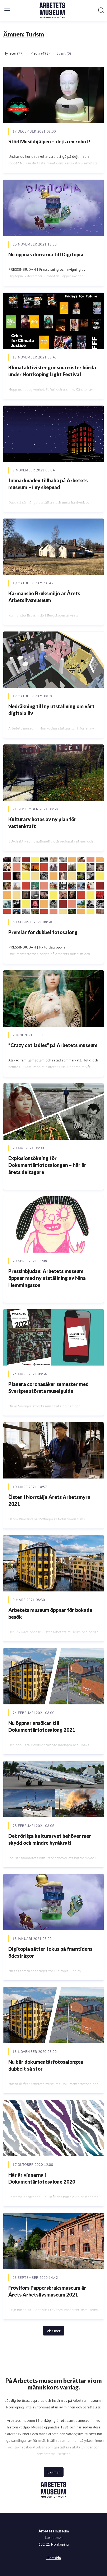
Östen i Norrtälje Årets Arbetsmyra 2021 (49, 1500)
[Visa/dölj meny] (7, 10)
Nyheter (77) (13, 53)
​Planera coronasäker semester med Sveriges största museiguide (48, 1387)
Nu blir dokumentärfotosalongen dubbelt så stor (45, 2065)
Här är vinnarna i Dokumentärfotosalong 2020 (41, 2178)
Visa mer (54, 2330)
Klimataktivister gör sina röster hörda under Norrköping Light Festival (52, 370)
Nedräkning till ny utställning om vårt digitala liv (51, 709)
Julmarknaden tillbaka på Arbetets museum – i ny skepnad (48, 483)
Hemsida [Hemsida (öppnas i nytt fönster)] (53, 2557)
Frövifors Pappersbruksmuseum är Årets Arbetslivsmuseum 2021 (47, 2291)
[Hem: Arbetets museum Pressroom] (52, 10)
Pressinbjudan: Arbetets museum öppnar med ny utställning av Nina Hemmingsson (47, 1278)
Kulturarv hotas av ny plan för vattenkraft (42, 822)
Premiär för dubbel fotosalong (43, 932)
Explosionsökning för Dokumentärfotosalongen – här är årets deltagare (47, 1165)
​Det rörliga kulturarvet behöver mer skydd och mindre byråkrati (49, 1839)
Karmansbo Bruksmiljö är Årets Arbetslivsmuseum (44, 596)
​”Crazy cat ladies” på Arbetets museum (52, 1045)
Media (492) (40, 53)
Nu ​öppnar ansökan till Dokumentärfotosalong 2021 (41, 1726)
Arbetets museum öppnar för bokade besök (50, 1613)
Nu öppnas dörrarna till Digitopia (45, 254)
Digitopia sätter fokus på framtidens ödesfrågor (50, 1952)
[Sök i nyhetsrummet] (101, 10)
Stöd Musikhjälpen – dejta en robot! (49, 141)
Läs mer (53, 2472)
